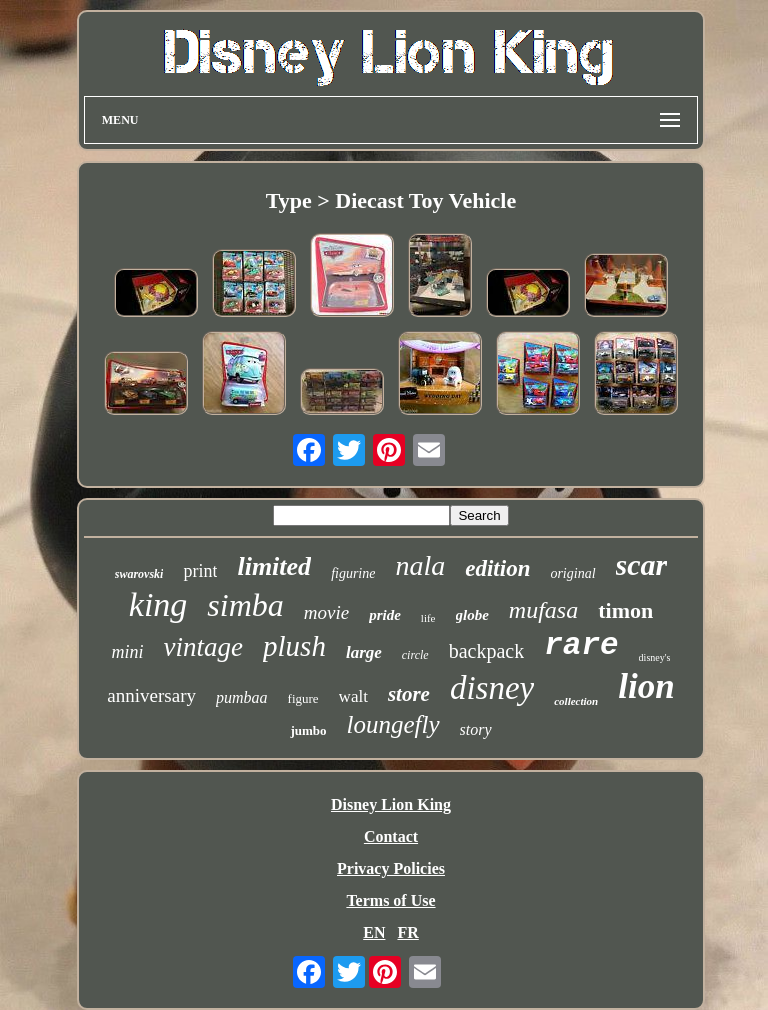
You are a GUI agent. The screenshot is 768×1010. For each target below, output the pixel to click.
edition (497, 568)
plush (294, 646)
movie (326, 612)
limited (274, 566)
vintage (203, 647)
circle (415, 655)
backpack (487, 651)
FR (407, 932)
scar (642, 564)
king (158, 604)
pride (385, 615)
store (409, 694)
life (428, 618)
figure (303, 698)
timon (625, 610)
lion (646, 686)
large (364, 652)
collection (576, 701)
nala (420, 565)
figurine (353, 573)
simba (245, 605)
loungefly (393, 724)
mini (128, 652)
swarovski (139, 574)
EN (374, 932)
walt (353, 696)
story (476, 729)
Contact (391, 836)
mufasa (543, 610)
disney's (655, 657)
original (572, 573)
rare (581, 645)
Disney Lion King (391, 804)
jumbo (308, 730)
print (200, 571)
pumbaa (242, 697)
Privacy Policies (391, 868)
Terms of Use (390, 900)
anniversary (151, 695)
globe (472, 615)
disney (492, 688)
